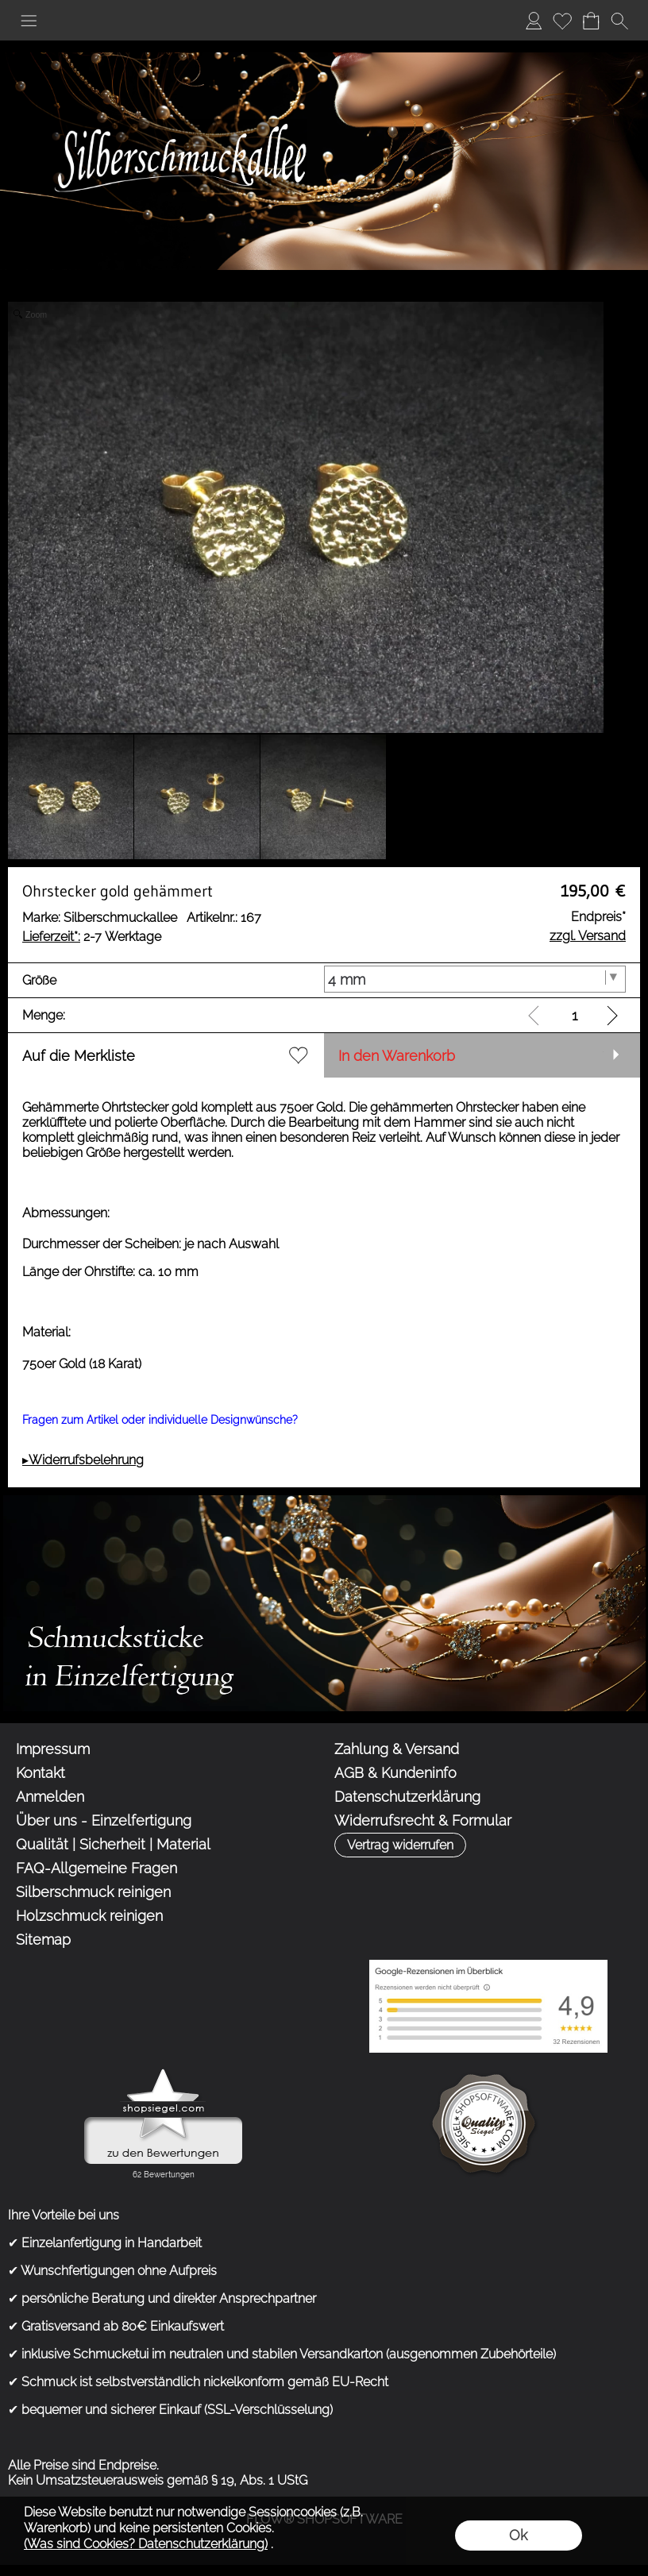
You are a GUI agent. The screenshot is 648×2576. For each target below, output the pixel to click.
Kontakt (40, 1772)
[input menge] (574, 1015)
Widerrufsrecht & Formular (422, 1820)
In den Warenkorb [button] (396, 1055)
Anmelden (533, 20)
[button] (28, 20)
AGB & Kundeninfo (395, 1772)
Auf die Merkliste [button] (78, 1055)
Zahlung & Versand (396, 1749)
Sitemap (43, 1939)
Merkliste (562, 20)
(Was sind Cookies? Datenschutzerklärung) (146, 2543)
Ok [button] (518, 2535)
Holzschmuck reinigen (89, 1915)
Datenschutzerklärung (407, 1796)
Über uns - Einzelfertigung (103, 1820)
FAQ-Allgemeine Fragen (96, 1868)
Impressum (53, 1749)
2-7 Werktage (91, 936)
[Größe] (475, 979)
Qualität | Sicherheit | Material (113, 1844)
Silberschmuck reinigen (93, 1892)
